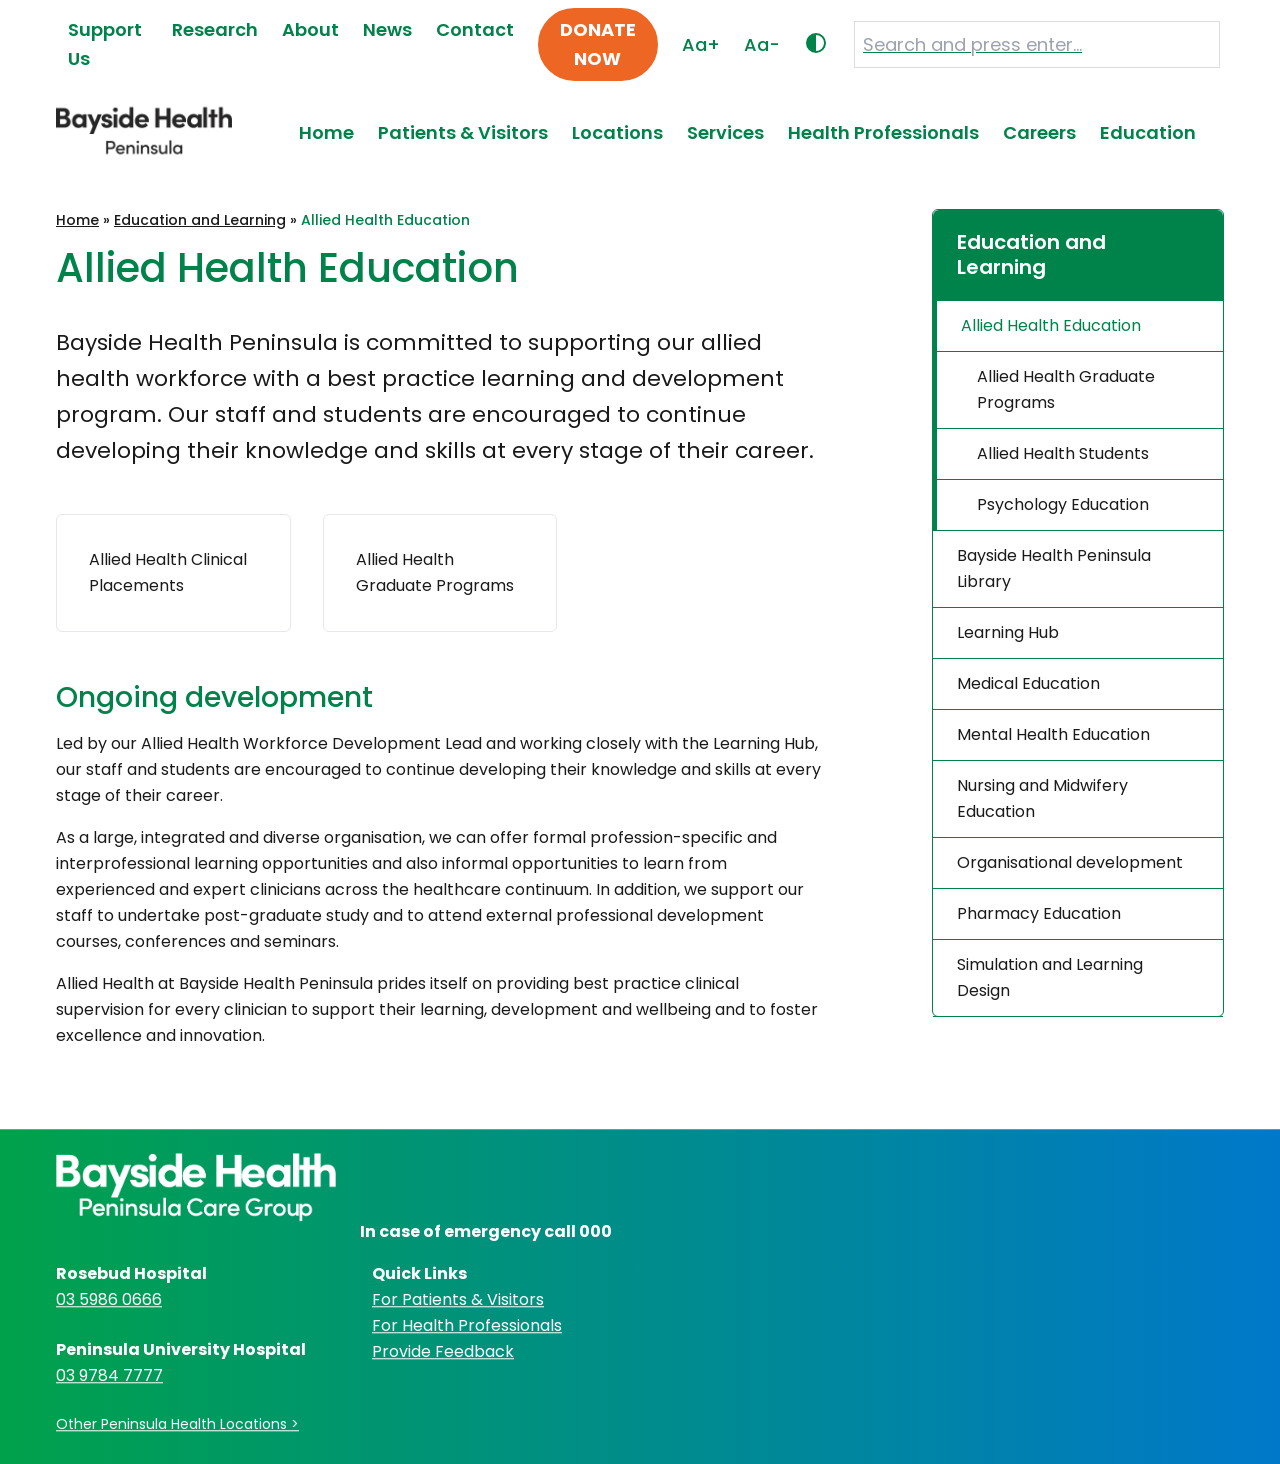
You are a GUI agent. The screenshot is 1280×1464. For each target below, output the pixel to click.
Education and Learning (200, 220)
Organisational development (1070, 862)
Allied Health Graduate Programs (1066, 389)
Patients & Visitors (463, 132)
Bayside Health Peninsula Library (1054, 568)
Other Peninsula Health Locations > (177, 1424)
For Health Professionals (467, 1325)
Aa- (762, 44)
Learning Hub (1008, 632)
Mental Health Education (1053, 734)
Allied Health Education (1051, 325)
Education (1148, 132)
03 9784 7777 (109, 1375)
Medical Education (1028, 683)
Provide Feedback (443, 1351)
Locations (617, 132)
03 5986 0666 (109, 1299)
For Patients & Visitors (458, 1299)
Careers (1039, 132)
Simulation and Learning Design (1050, 977)
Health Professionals (883, 132)
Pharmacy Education (1039, 913)
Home (326, 132)
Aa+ (701, 44)
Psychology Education (1063, 504)
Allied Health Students (1063, 453)
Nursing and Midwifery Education (1042, 798)
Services (725, 132)
